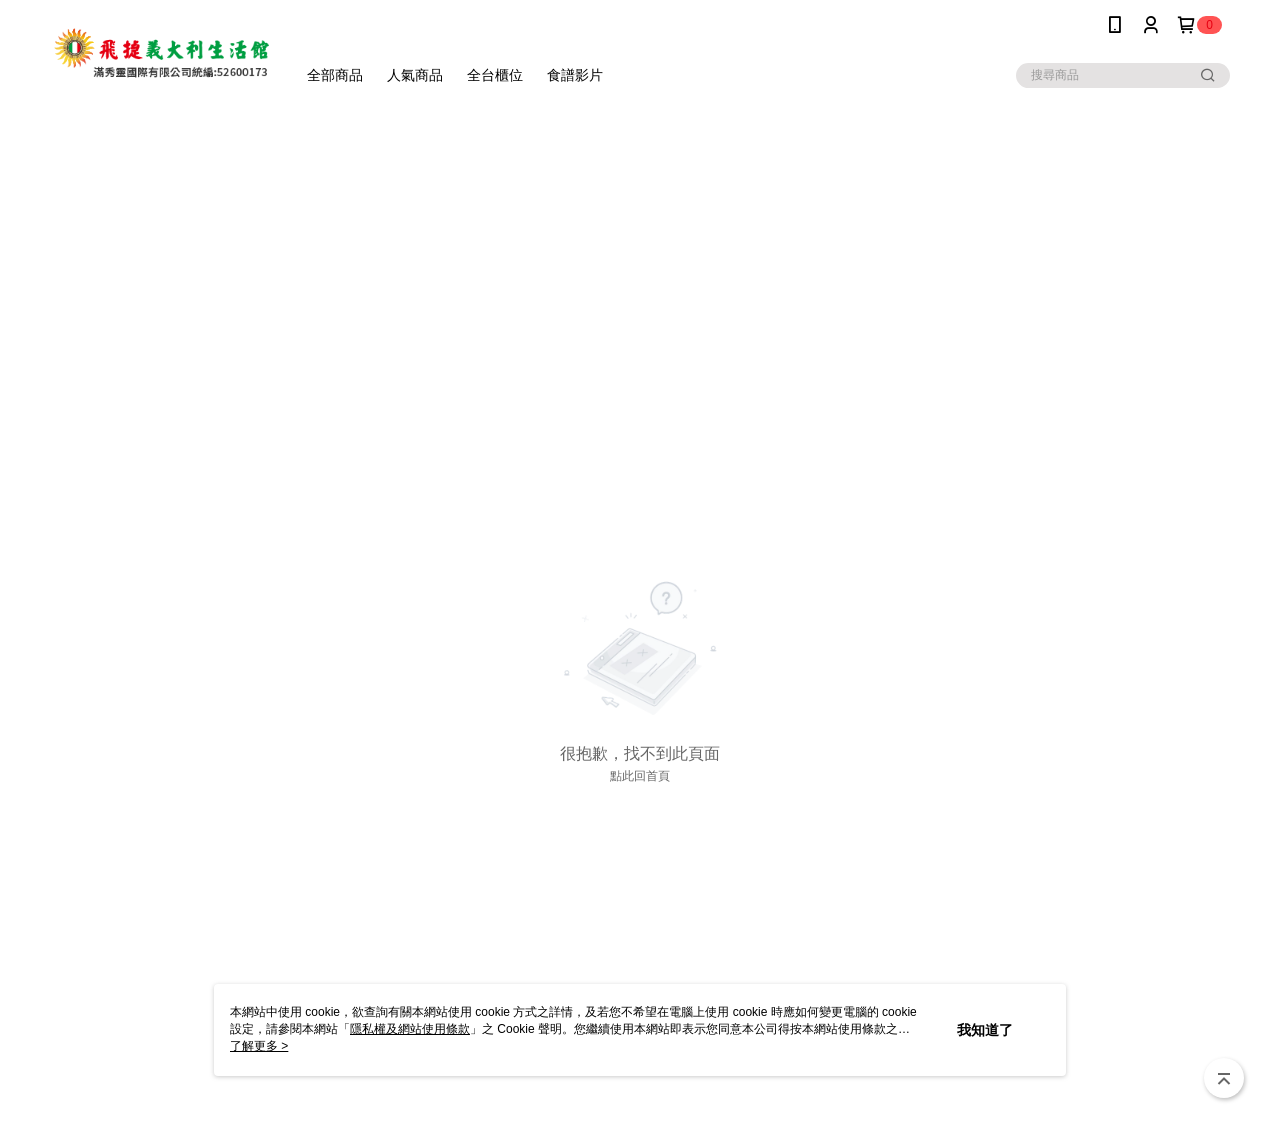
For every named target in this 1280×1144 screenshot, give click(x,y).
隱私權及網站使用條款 (410, 1029)
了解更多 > (259, 1046)
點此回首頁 (640, 776)
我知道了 (985, 1030)
